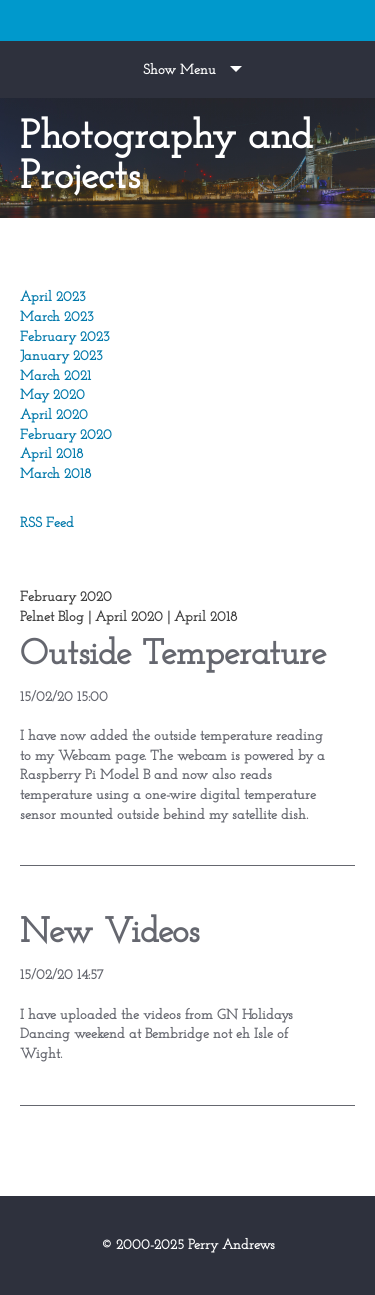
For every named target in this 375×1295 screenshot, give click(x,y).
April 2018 (51, 454)
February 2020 (66, 435)
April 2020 (54, 415)
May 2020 (52, 395)
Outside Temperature (173, 655)
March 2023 (57, 317)
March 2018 (55, 474)
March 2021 (55, 376)
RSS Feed (47, 523)
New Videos (109, 933)
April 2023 (53, 297)
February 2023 (65, 337)
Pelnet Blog (52, 617)
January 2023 (61, 356)
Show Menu (179, 70)
